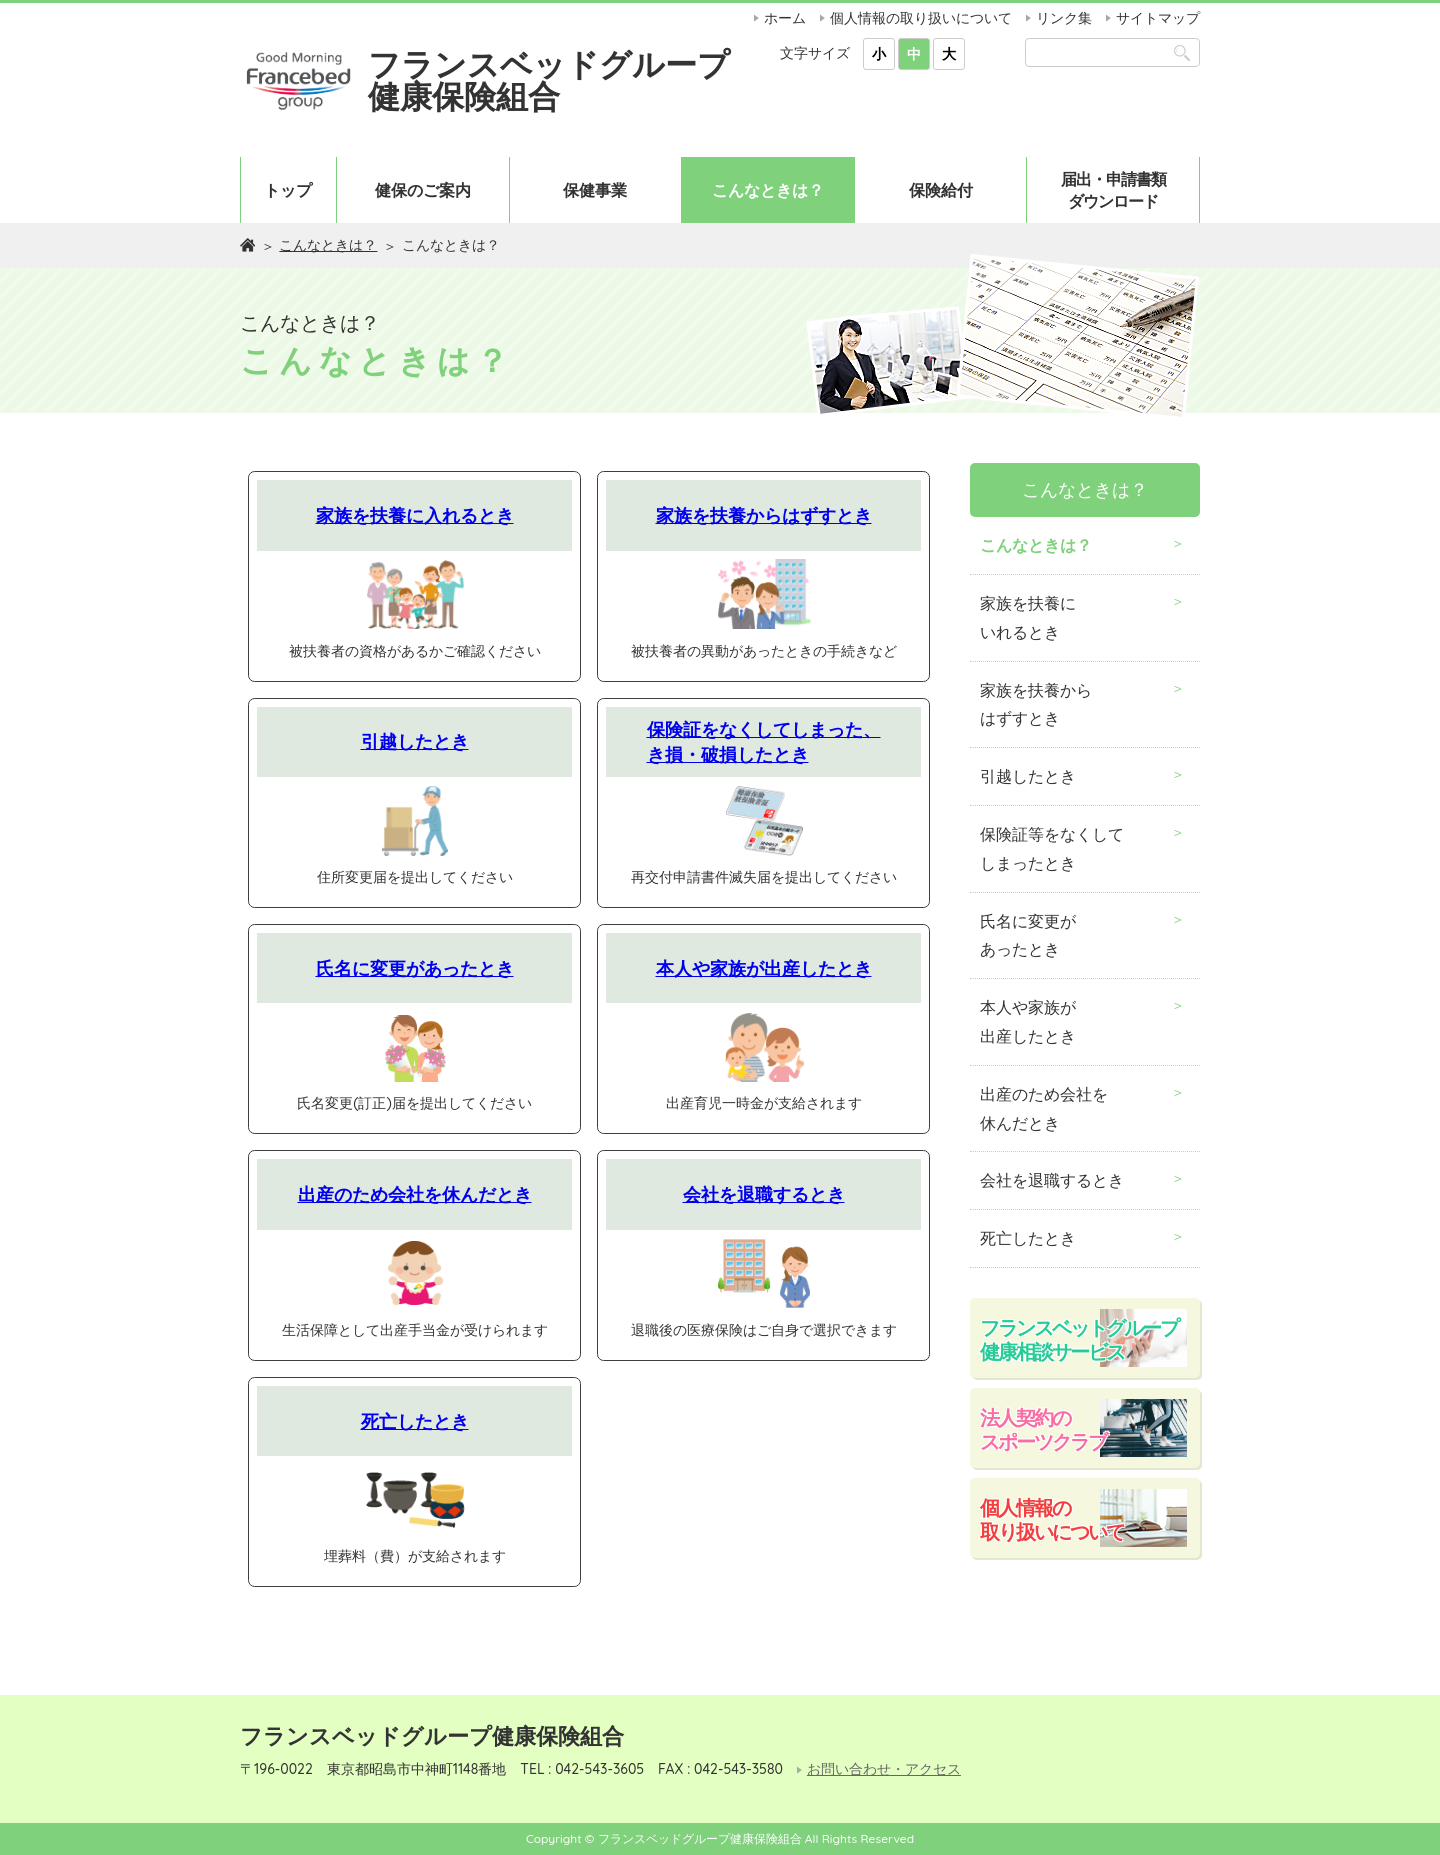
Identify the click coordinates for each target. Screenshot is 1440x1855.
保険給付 (941, 190)
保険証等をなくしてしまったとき (1052, 848)
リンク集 (1064, 18)
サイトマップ (1158, 18)
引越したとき (415, 741)
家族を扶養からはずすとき (764, 515)
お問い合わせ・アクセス (884, 1769)
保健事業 (595, 190)
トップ (288, 190)
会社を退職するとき (764, 1194)
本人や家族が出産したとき (764, 968)
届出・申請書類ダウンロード (1113, 190)
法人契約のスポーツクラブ (1043, 1429)
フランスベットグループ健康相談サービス (1079, 1339)
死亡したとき (415, 1421)
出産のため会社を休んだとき (415, 1194)
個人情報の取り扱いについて (921, 18)
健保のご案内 (423, 190)
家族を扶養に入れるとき (415, 515)
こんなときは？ (768, 190)
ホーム (785, 18)
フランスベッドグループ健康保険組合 (549, 80)
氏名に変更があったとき (415, 968)
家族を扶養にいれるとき (1028, 617)
